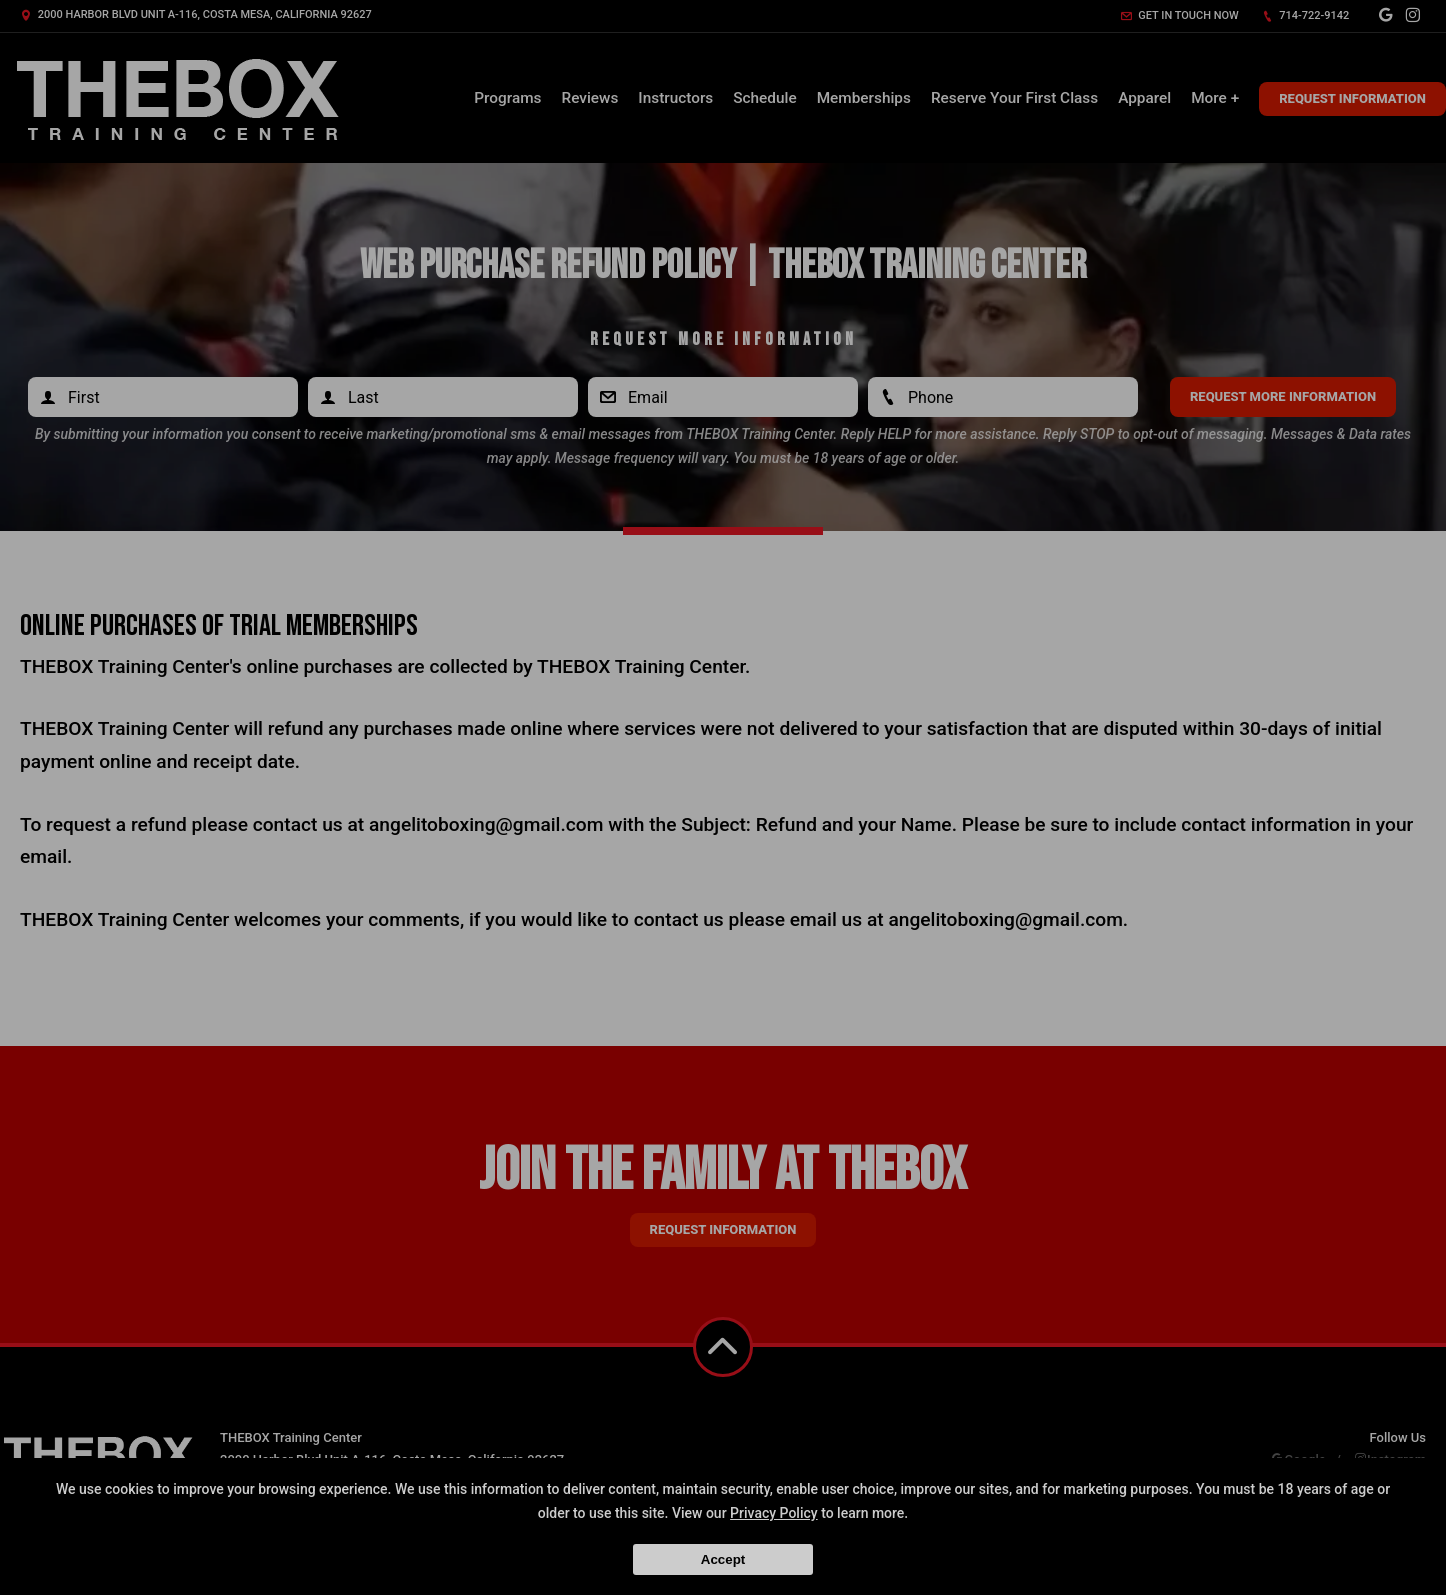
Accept (723, 1559)
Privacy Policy (774, 1513)
